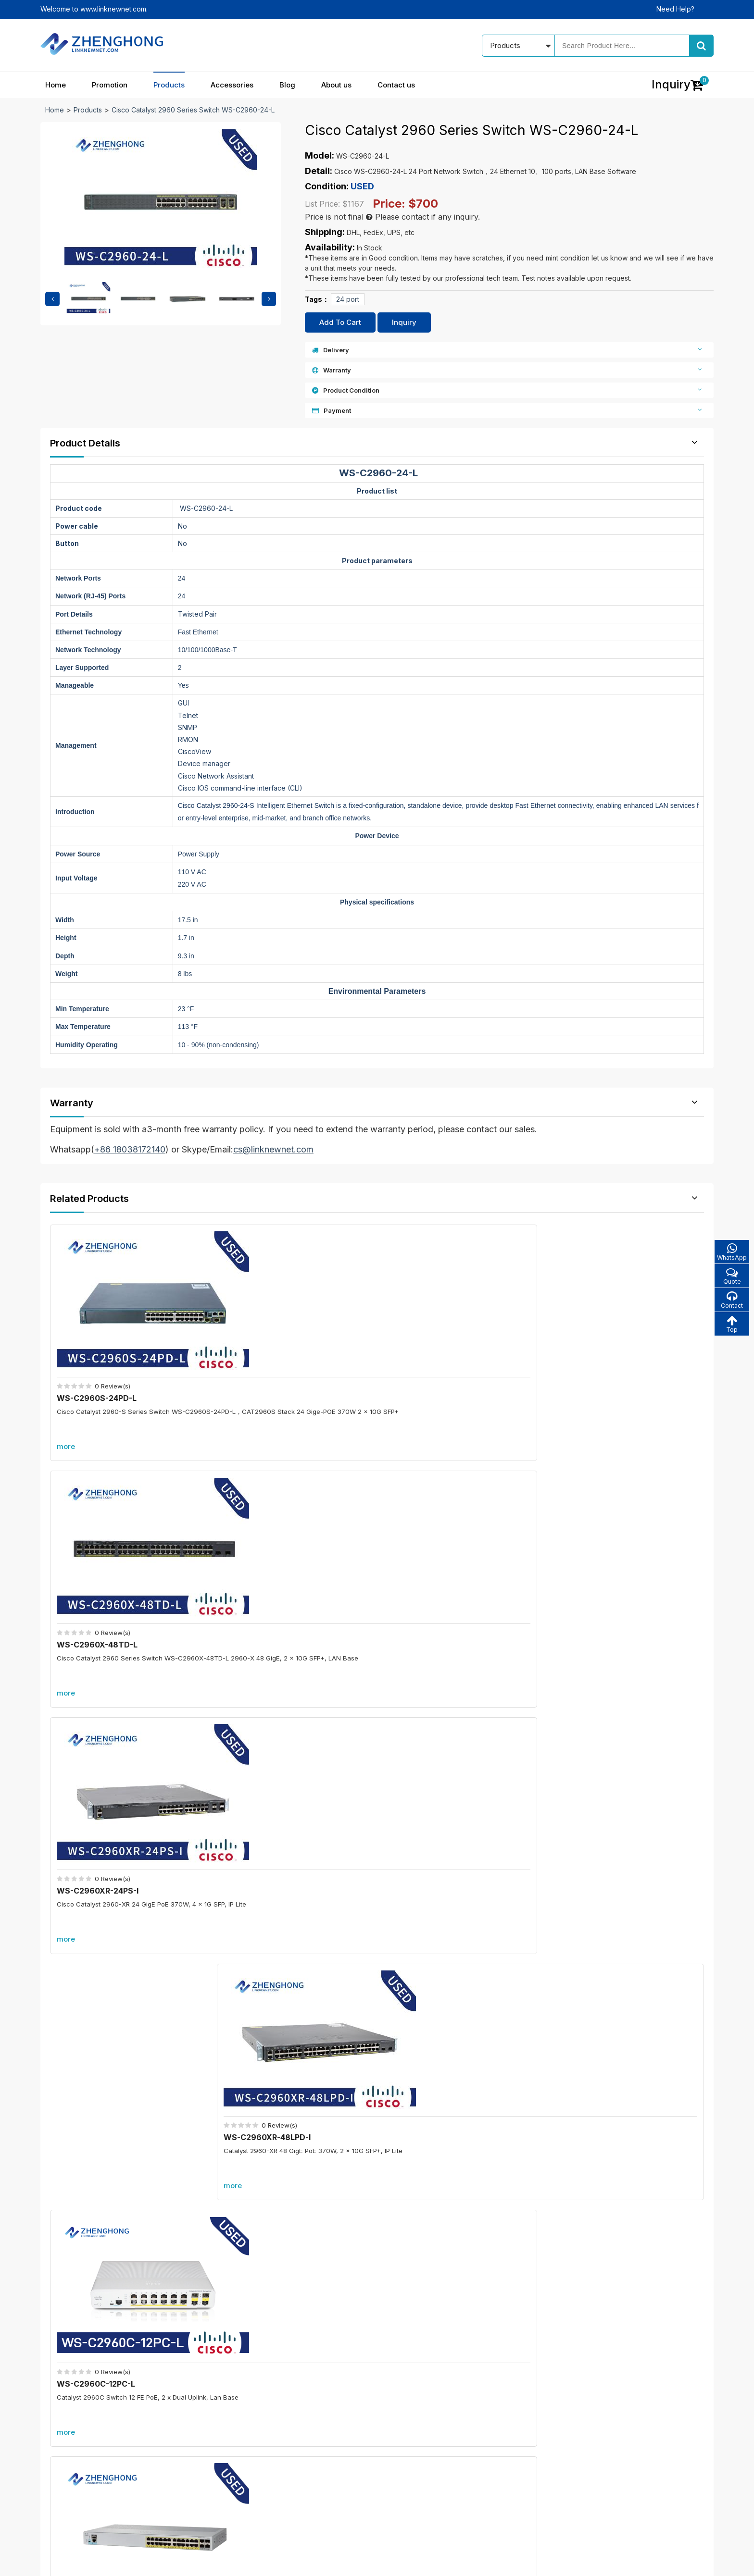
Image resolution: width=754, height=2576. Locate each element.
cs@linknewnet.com (568, 2465)
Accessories (232, 84)
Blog (287, 84)
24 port (347, 299)
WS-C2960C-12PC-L (99, 1571)
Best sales (299, 2451)
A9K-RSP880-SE (610, 2147)
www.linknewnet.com (681, 2562)
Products (169, 84)
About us (336, 84)
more (69, 1407)
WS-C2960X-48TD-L (267, 1359)
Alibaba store (558, 2482)
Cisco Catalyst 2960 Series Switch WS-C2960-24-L (193, 110)
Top (730, 1327)
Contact (730, 1302)
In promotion (302, 2417)
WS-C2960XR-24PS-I (435, 1359)
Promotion (109, 84)
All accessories (306, 2468)
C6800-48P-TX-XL (615, 1993)
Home (55, 84)
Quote (730, 1277)
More (377, 1659)
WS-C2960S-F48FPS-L (438, 1571)
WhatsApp (730, 1252)
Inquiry (404, 322)
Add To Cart (340, 322)
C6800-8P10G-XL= (275, 1993)
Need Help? (675, 9)
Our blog (418, 2417)
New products (305, 2434)
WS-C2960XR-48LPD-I (603, 1359)
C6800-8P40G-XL (273, 2147)
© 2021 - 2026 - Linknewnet (84, 2562)
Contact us (396, 84)
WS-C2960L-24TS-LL (268, 1571)
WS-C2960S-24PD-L (100, 1359)
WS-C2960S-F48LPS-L (604, 1571)
